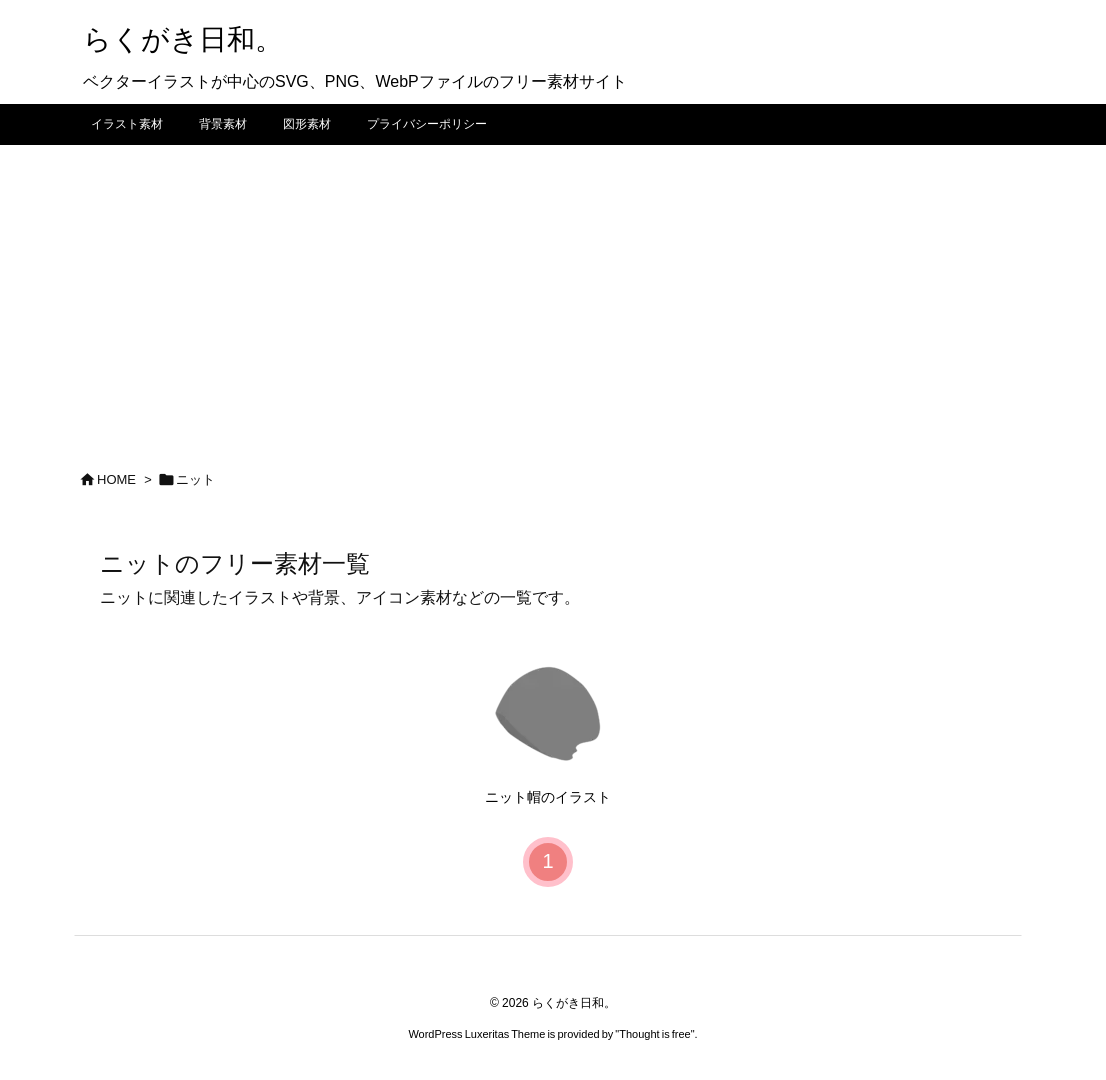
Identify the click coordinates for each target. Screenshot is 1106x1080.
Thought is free (654, 1034)
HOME (116, 479)
